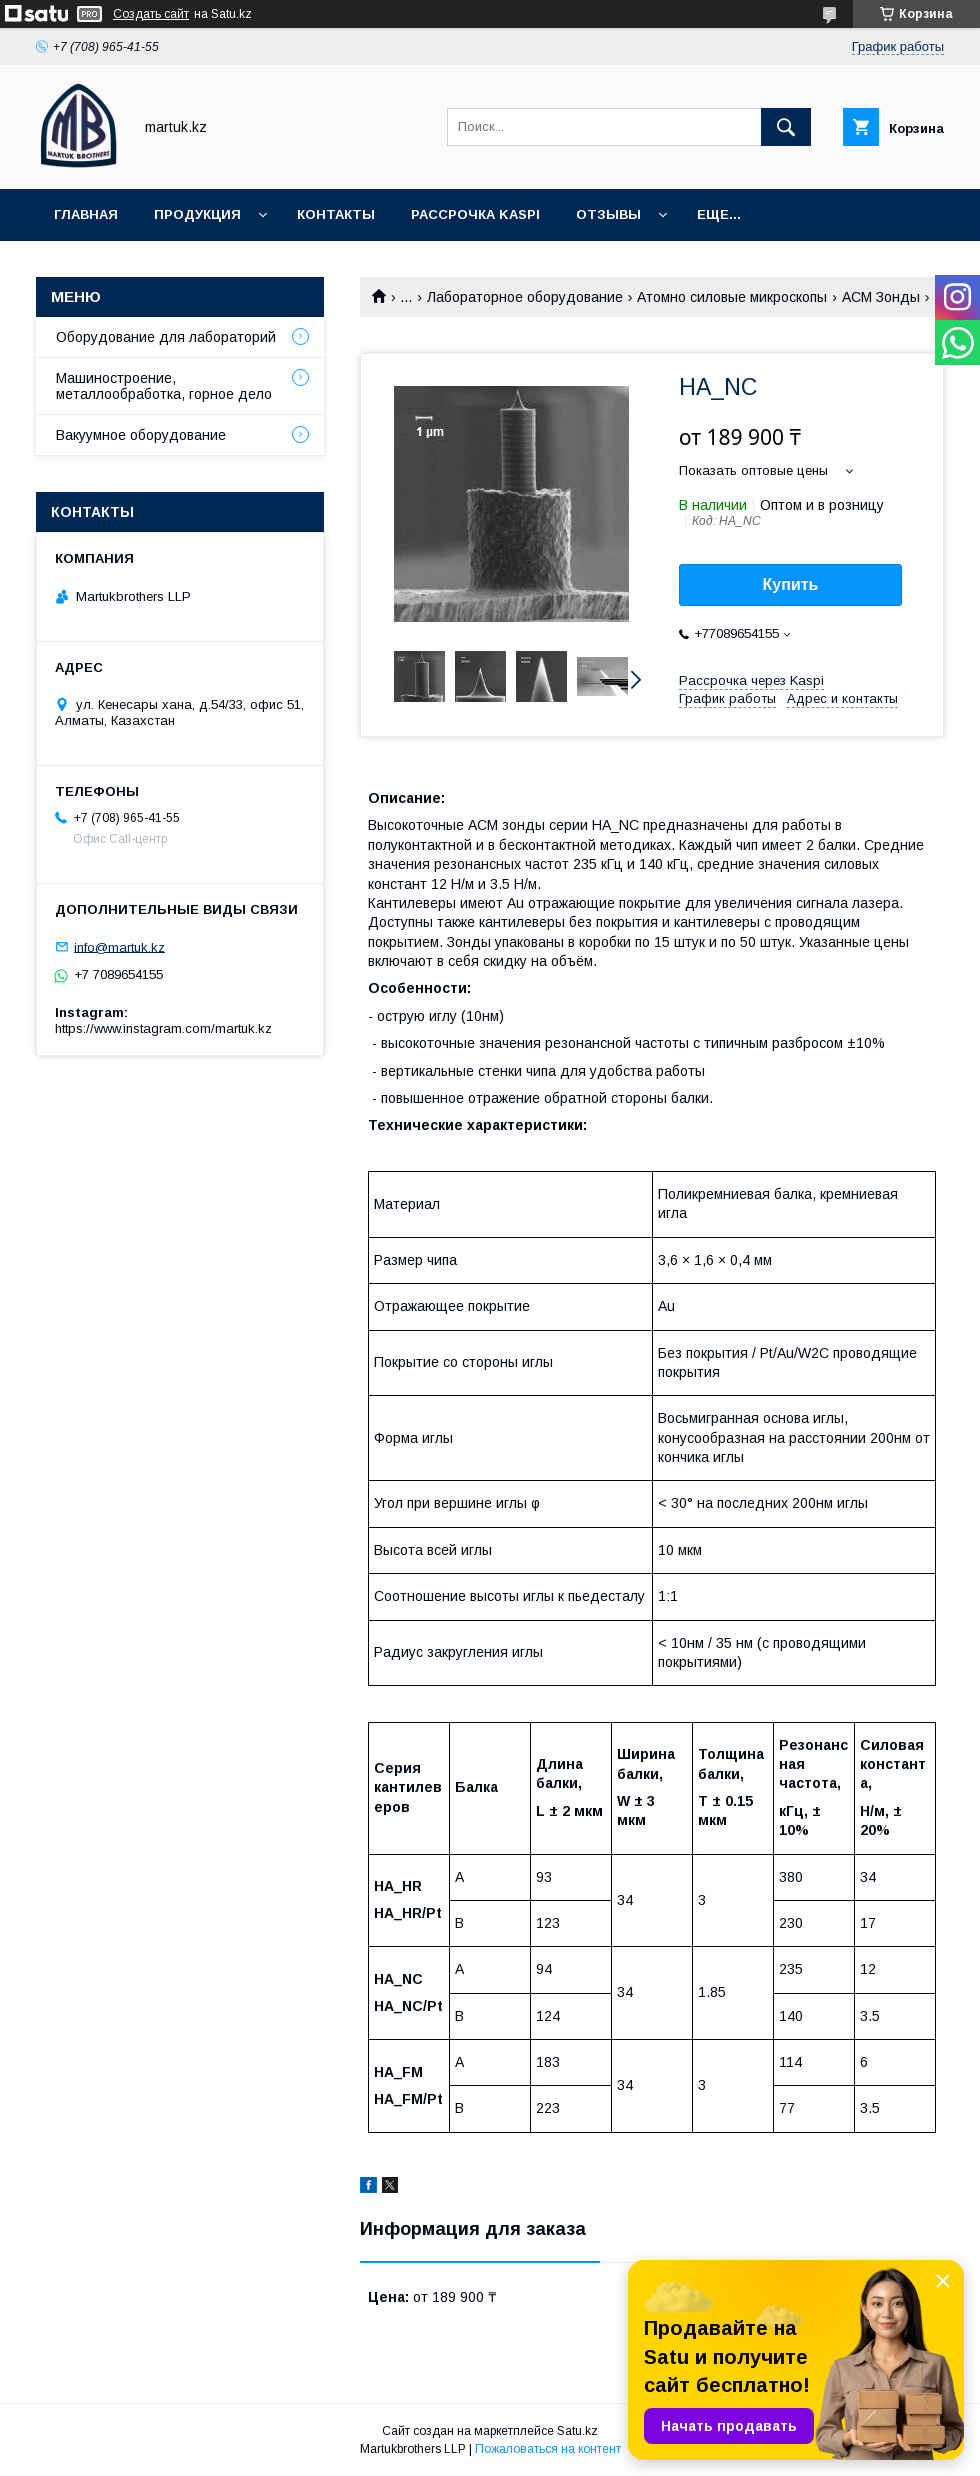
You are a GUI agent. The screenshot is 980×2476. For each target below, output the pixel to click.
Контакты (336, 214)
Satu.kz (577, 2431)
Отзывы (608, 214)
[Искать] (786, 127)
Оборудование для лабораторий (166, 337)
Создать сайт (151, 14)
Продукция (197, 214)
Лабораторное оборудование (525, 297)
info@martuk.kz (119, 946)
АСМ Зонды (881, 297)
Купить (791, 584)
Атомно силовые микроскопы (732, 297)
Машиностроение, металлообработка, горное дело (164, 386)
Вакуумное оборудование (141, 435)
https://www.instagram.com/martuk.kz (163, 1028)
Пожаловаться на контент (548, 2449)
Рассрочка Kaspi (475, 214)
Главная (86, 214)
